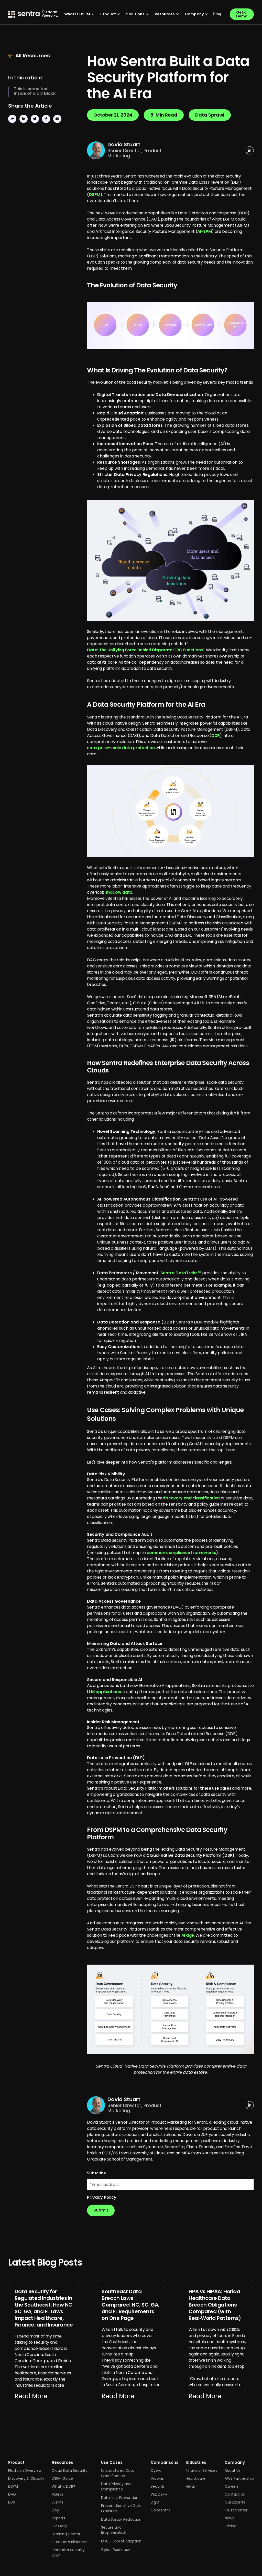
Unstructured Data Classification (117, 2473)
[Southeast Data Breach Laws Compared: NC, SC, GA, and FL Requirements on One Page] (131, 2344)
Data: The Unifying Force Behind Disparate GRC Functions (145, 650)
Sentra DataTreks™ (180, 1273)
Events (57, 2502)
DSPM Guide (62, 2478)
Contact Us (235, 2494)
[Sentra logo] (24, 14)
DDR (215, 735)
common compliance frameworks (181, 1552)
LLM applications (104, 1691)
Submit (100, 2210)
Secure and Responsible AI (113, 2530)
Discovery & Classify (26, 2478)
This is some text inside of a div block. (35, 91)
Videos (57, 2494)
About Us (233, 2470)
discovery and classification (191, 1498)
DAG (12, 2494)
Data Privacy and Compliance (116, 2486)
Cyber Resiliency (115, 2549)
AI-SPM (204, 231)
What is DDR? (63, 2486)
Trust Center (236, 2510)
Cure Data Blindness (70, 2541)
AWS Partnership (239, 2478)
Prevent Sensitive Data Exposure (121, 2508)
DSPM (94, 194)
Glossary (59, 2526)
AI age (187, 1935)
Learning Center (66, 2534)
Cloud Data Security (70, 2470)
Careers (232, 2486)
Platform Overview (24, 2470)
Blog (55, 2510)
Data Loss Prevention (119, 2497)
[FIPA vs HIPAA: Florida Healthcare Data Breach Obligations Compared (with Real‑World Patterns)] (218, 2344)
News (229, 2518)
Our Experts (235, 2502)
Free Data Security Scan (68, 2552)
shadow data (118, 892)
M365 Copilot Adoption (121, 2541)
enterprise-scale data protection (121, 748)
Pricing (230, 2526)
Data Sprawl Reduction (121, 2519)
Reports (58, 2518)
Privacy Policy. (102, 2197)
